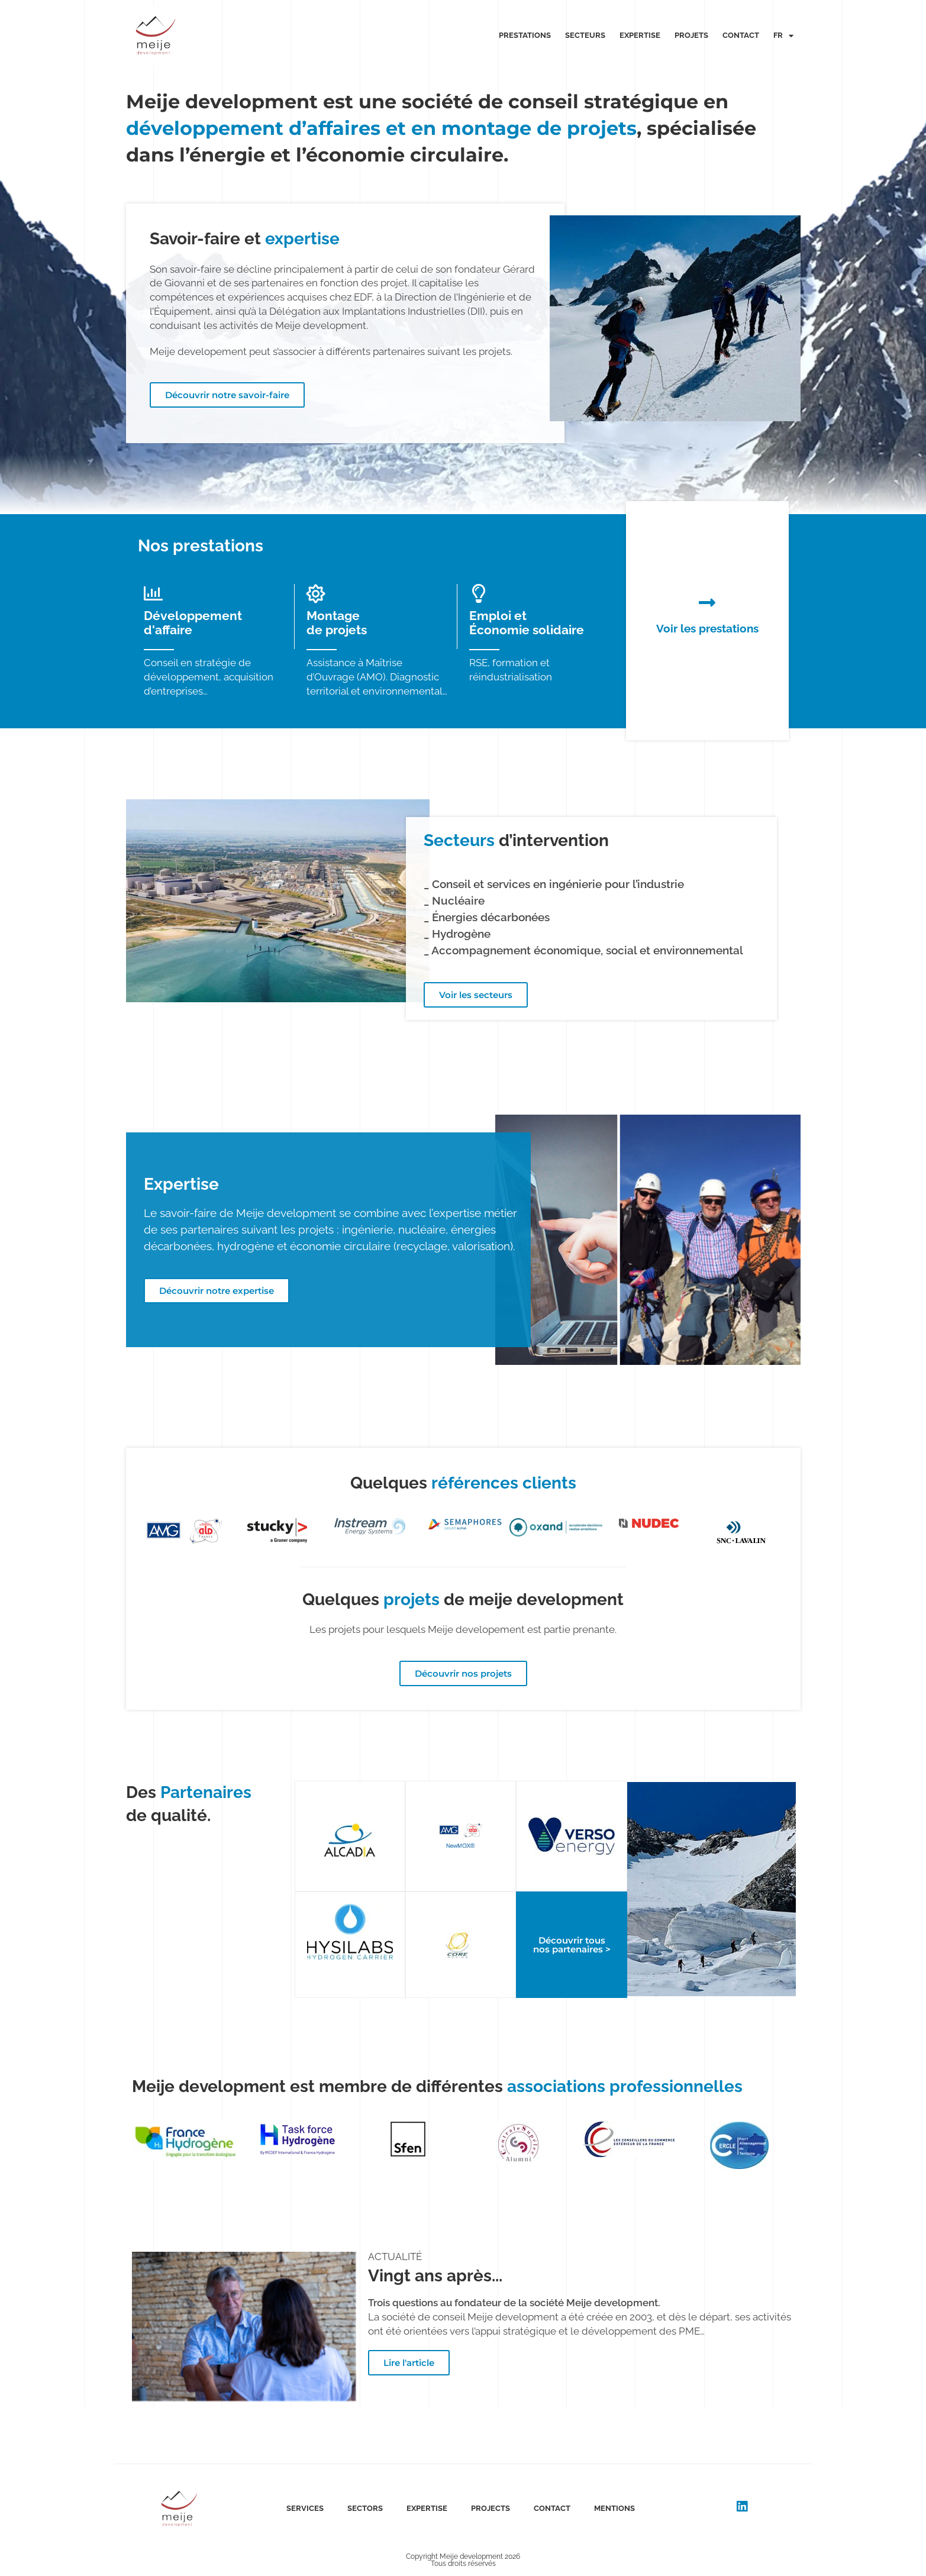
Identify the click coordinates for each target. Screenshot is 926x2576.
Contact (740, 35)
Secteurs (585, 35)
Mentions (614, 2508)
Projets (691, 35)
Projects (490, 2508)
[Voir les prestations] (707, 602)
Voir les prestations (707, 628)
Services (305, 2508)
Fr (783, 36)
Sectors (365, 2508)
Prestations (525, 35)
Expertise (640, 35)
